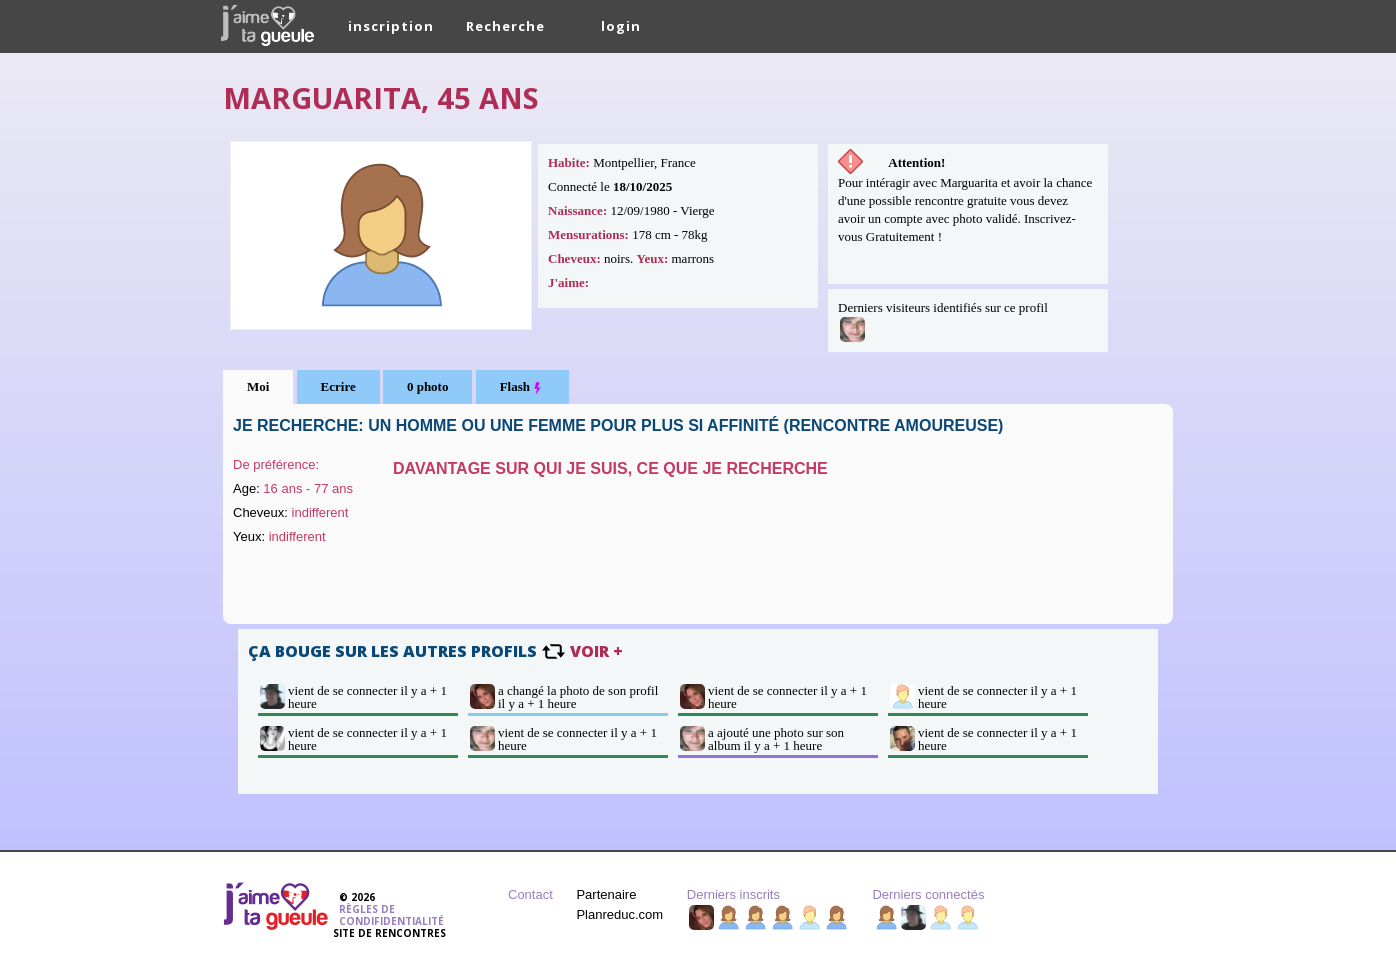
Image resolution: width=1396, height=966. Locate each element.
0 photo (428, 386)
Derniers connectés (928, 894)
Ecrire (338, 386)
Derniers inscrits (733, 894)
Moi (258, 386)
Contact (530, 894)
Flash (522, 387)
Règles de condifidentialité (391, 915)
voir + (596, 651)
